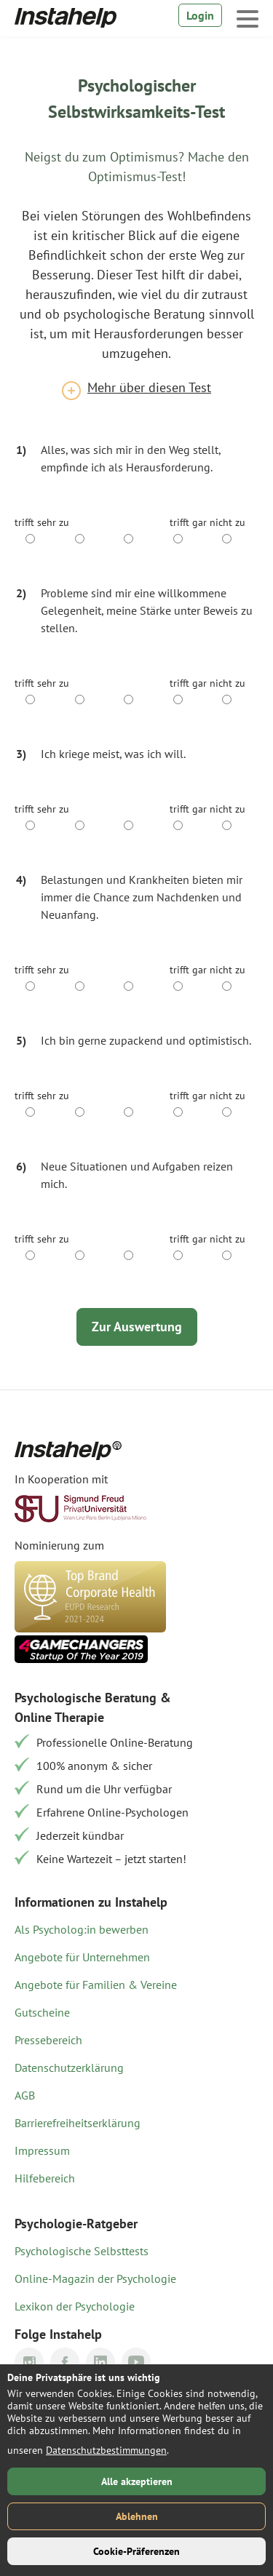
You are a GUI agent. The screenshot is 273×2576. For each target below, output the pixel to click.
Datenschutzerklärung (69, 2067)
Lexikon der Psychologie (75, 2306)
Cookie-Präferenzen (136, 2551)
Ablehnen (137, 2516)
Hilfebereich (45, 2178)
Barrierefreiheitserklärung (78, 2123)
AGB (25, 2095)
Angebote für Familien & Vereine (96, 1984)
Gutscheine (42, 2012)
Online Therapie (59, 1717)
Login (200, 15)
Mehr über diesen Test (149, 387)
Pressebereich (48, 2040)
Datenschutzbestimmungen (106, 2450)
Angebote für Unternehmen (82, 1957)
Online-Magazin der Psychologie (95, 2278)
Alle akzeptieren (137, 2481)
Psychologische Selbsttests (82, 2251)
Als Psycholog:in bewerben (82, 1929)
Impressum (42, 2150)
